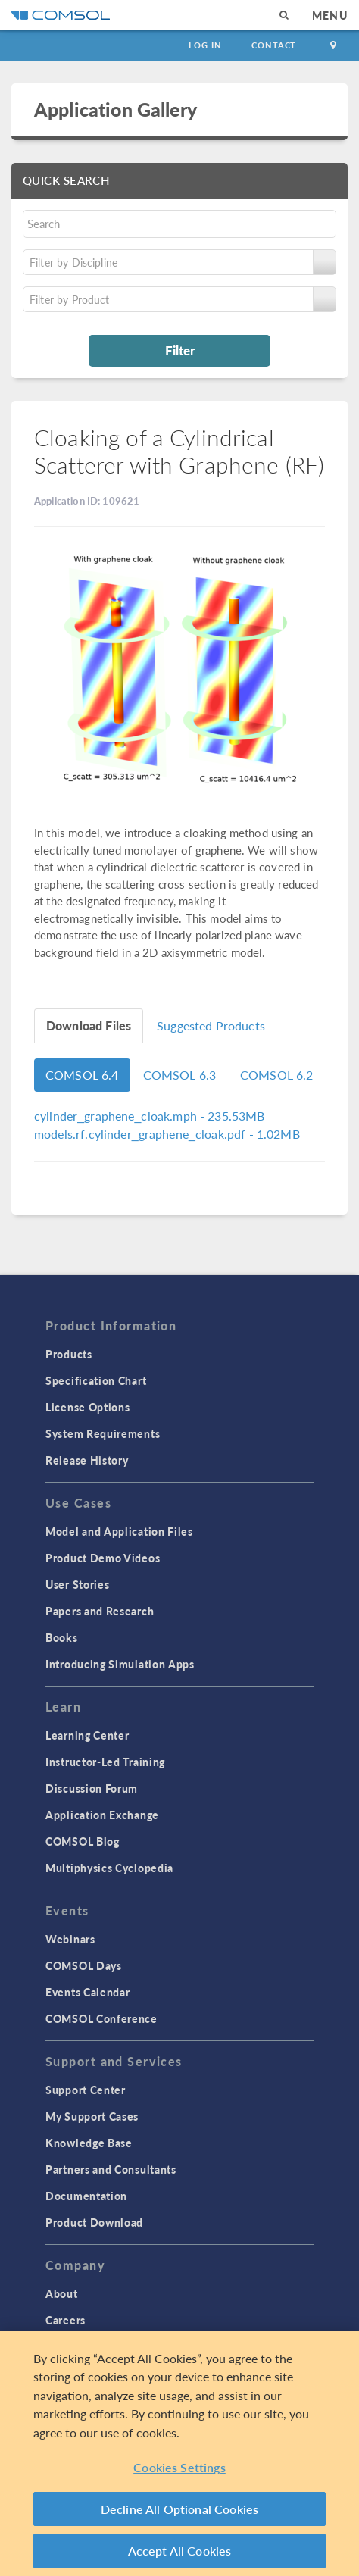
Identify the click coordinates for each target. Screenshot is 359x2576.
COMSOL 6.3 (180, 1074)
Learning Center (87, 1735)
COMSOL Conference (101, 2018)
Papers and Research (99, 1610)
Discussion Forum (91, 1788)
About (61, 2293)
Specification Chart (95, 1380)
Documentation (86, 2195)
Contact (273, 45)
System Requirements (102, 1433)
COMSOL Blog (82, 1841)
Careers (65, 2319)
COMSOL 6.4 (82, 1074)
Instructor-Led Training (105, 1761)
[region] (179, 2453)
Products (68, 1353)
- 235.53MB (149, 1115)
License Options (87, 1407)
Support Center (85, 2089)
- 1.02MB (167, 1134)
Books (61, 1637)
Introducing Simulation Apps (120, 1663)
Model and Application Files (119, 1531)
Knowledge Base (89, 2142)
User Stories (77, 1584)
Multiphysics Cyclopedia (109, 1867)
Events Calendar (87, 1991)
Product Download (94, 2222)
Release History (87, 1460)
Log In (205, 45)
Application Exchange (102, 1814)
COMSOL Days (83, 1965)
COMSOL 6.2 (277, 1074)
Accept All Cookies (180, 2550)
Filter (180, 350)
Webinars (70, 1938)
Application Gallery (115, 109)
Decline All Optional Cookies (180, 2509)
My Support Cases (92, 2116)
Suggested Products (211, 1025)
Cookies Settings (179, 2467)
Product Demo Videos (102, 1557)
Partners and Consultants (110, 2169)
